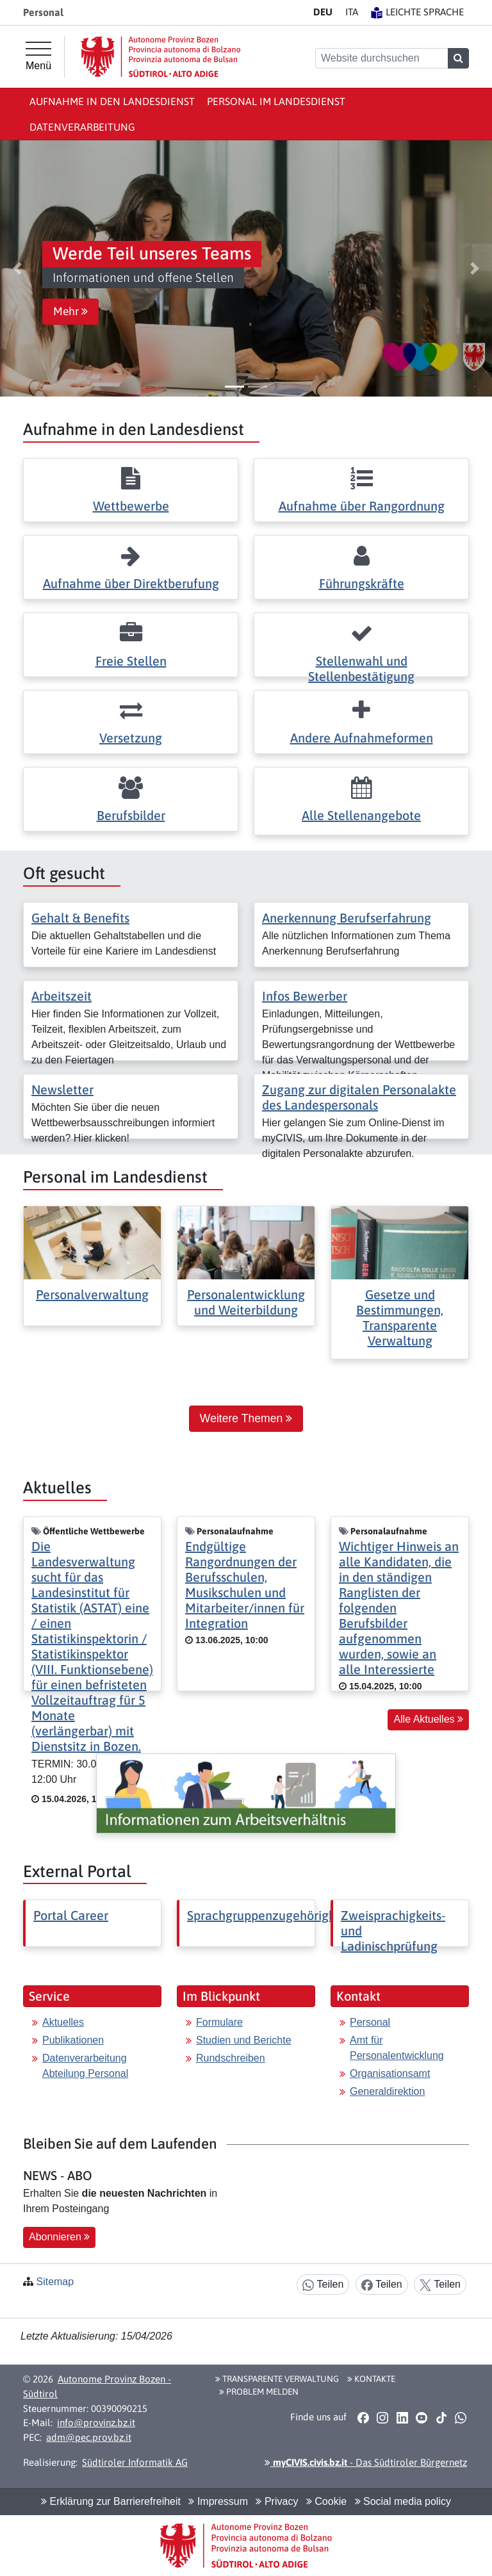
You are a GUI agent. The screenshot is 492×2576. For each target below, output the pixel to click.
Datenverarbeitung (82, 127)
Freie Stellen (131, 660)
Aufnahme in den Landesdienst (112, 101)
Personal (370, 2022)
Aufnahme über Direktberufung (131, 583)
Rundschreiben (230, 2058)
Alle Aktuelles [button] (428, 1719)
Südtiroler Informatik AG (135, 2462)
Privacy (277, 2501)
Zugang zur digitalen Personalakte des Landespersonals (359, 1097)
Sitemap (55, 2281)
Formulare (219, 2022)
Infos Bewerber (304, 996)
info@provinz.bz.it (96, 2422)
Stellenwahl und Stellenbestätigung (361, 668)
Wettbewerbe (131, 505)
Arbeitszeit (61, 996)
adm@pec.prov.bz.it (88, 2437)
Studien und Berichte (243, 2040)
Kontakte (371, 2379)
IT (351, 11)
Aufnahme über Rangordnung (362, 505)
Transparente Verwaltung (277, 2379)
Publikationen (73, 2040)
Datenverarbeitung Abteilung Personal (85, 2066)
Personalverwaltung (92, 1294)
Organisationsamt (390, 2073)
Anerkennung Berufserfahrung (346, 917)
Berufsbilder (131, 815)
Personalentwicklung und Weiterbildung (246, 1302)
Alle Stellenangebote (361, 815)
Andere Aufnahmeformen (361, 737)
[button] (17, 268)
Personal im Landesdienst (276, 101)
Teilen (322, 2285)
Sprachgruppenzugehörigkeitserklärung (298, 1915)
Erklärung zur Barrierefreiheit (111, 2501)
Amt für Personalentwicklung (397, 2048)
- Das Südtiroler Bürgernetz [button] (366, 2462)
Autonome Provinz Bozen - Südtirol (97, 2386)
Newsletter (62, 1089)
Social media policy (403, 2501)
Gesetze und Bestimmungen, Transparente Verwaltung (399, 1317)
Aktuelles (63, 2022)
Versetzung (130, 737)
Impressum (218, 2501)
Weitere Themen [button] (246, 1418)
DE (322, 11)
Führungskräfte (361, 583)
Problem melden (259, 2391)
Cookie (326, 2501)
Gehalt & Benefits (80, 917)
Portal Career (70, 1915)
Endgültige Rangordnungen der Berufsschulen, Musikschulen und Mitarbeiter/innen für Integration (244, 1584)
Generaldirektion (387, 2091)
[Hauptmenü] (38, 56)
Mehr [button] (70, 311)
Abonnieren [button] (59, 2236)
